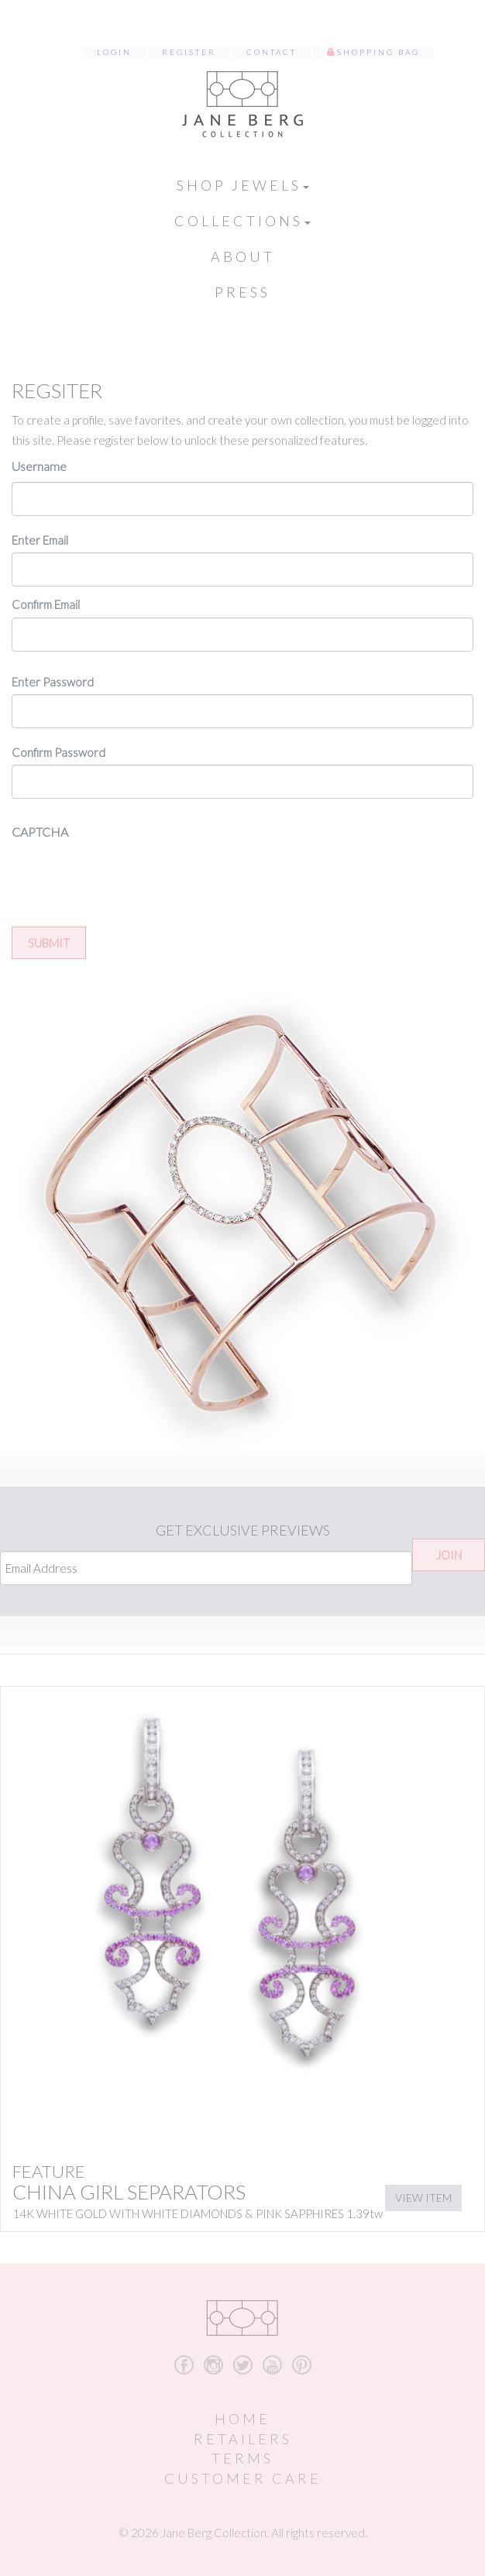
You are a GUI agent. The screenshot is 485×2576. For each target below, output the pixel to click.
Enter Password (53, 682)
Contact (271, 52)
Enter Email (40, 540)
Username (39, 466)
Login (114, 52)
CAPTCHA (40, 831)
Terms (242, 2458)
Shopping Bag (378, 52)
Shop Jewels (243, 185)
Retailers (243, 2438)
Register (189, 52)
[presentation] (129, 878)
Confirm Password (58, 752)
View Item (423, 2197)
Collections (242, 220)
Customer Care (243, 2478)
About (243, 256)
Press (242, 292)
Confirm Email (46, 604)
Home (242, 2418)
